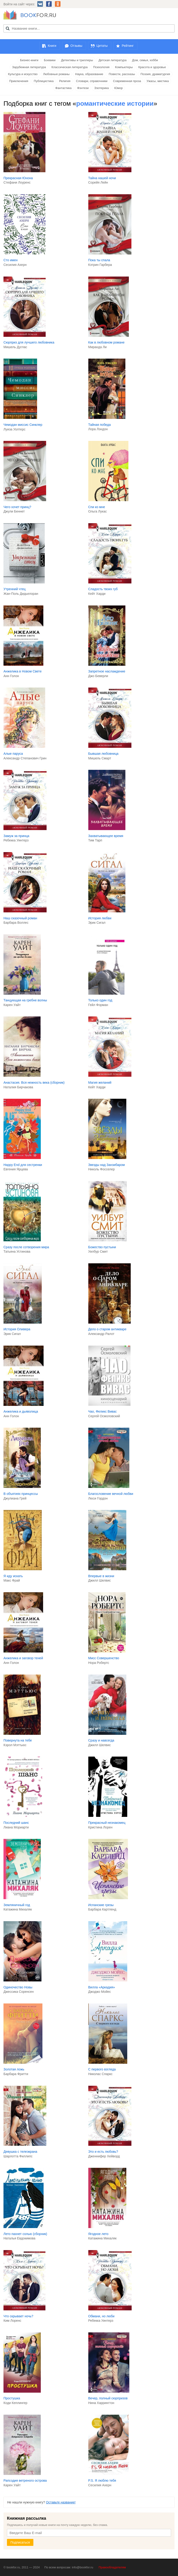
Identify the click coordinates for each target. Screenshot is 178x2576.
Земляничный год (16, 1905)
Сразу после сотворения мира (26, 1247)
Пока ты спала (99, 260)
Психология (101, 67)
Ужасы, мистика (157, 81)
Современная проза (127, 81)
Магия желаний (99, 1082)
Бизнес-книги (29, 60)
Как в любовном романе (106, 342)
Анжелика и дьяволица (20, 1411)
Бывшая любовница (103, 753)
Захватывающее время (105, 836)
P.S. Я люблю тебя (102, 2480)
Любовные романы (56, 74)
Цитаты (102, 46)
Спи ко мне (96, 507)
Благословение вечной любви (110, 1494)
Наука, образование (89, 74)
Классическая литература (69, 67)
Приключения (18, 81)
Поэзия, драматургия (155, 74)
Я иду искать (13, 1576)
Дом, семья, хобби (145, 60)
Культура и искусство (22, 74)
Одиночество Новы (17, 1987)
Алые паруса (13, 753)
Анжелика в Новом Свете (22, 671)
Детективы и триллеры (77, 60)
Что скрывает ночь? (18, 2316)
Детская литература (113, 60)
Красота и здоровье (152, 67)
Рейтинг (128, 46)
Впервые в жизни (101, 1576)
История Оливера (16, 1329)
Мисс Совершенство (103, 1658)
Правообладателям (112, 2567)
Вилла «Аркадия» (101, 1987)
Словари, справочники (92, 81)
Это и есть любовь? (103, 2151)
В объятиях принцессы (20, 1494)
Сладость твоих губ (103, 589)
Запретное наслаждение (106, 671)
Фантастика (63, 88)
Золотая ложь (13, 2069)
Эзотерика (101, 88)
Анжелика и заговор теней (23, 1658)
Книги (52, 46)
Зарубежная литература (29, 67)
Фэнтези (83, 88)
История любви (99, 918)
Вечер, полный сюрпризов (108, 2398)
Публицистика (44, 81)
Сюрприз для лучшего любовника (28, 342)
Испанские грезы (101, 1905)
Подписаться (20, 2542)
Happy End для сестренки (22, 1165)
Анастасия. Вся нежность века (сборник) (34, 1082)
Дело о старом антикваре (107, 1329)
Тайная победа (99, 425)
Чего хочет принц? (17, 507)
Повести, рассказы (122, 74)
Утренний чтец (14, 589)
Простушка (11, 2398)
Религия (64, 81)
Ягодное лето (98, 2234)
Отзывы (76, 46)
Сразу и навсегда (101, 1740)
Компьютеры (124, 67)
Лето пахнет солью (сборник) (25, 2234)
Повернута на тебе (17, 1740)
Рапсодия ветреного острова (25, 2480)
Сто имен (10, 260)
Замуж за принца (16, 836)
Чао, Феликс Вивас (102, 1411)
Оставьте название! (61, 2502)
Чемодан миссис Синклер (22, 425)
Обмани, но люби (101, 2316)
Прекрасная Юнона (18, 178)
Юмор (118, 88)
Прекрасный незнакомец (106, 1823)
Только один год (100, 1000)
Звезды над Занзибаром (106, 1165)
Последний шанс (16, 1823)
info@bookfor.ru (82, 2567)
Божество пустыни (102, 1247)
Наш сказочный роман (20, 918)
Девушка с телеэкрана (20, 2151)
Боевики (49, 60)
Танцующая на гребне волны (25, 1000)
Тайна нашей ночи (102, 178)
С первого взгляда (102, 2069)
